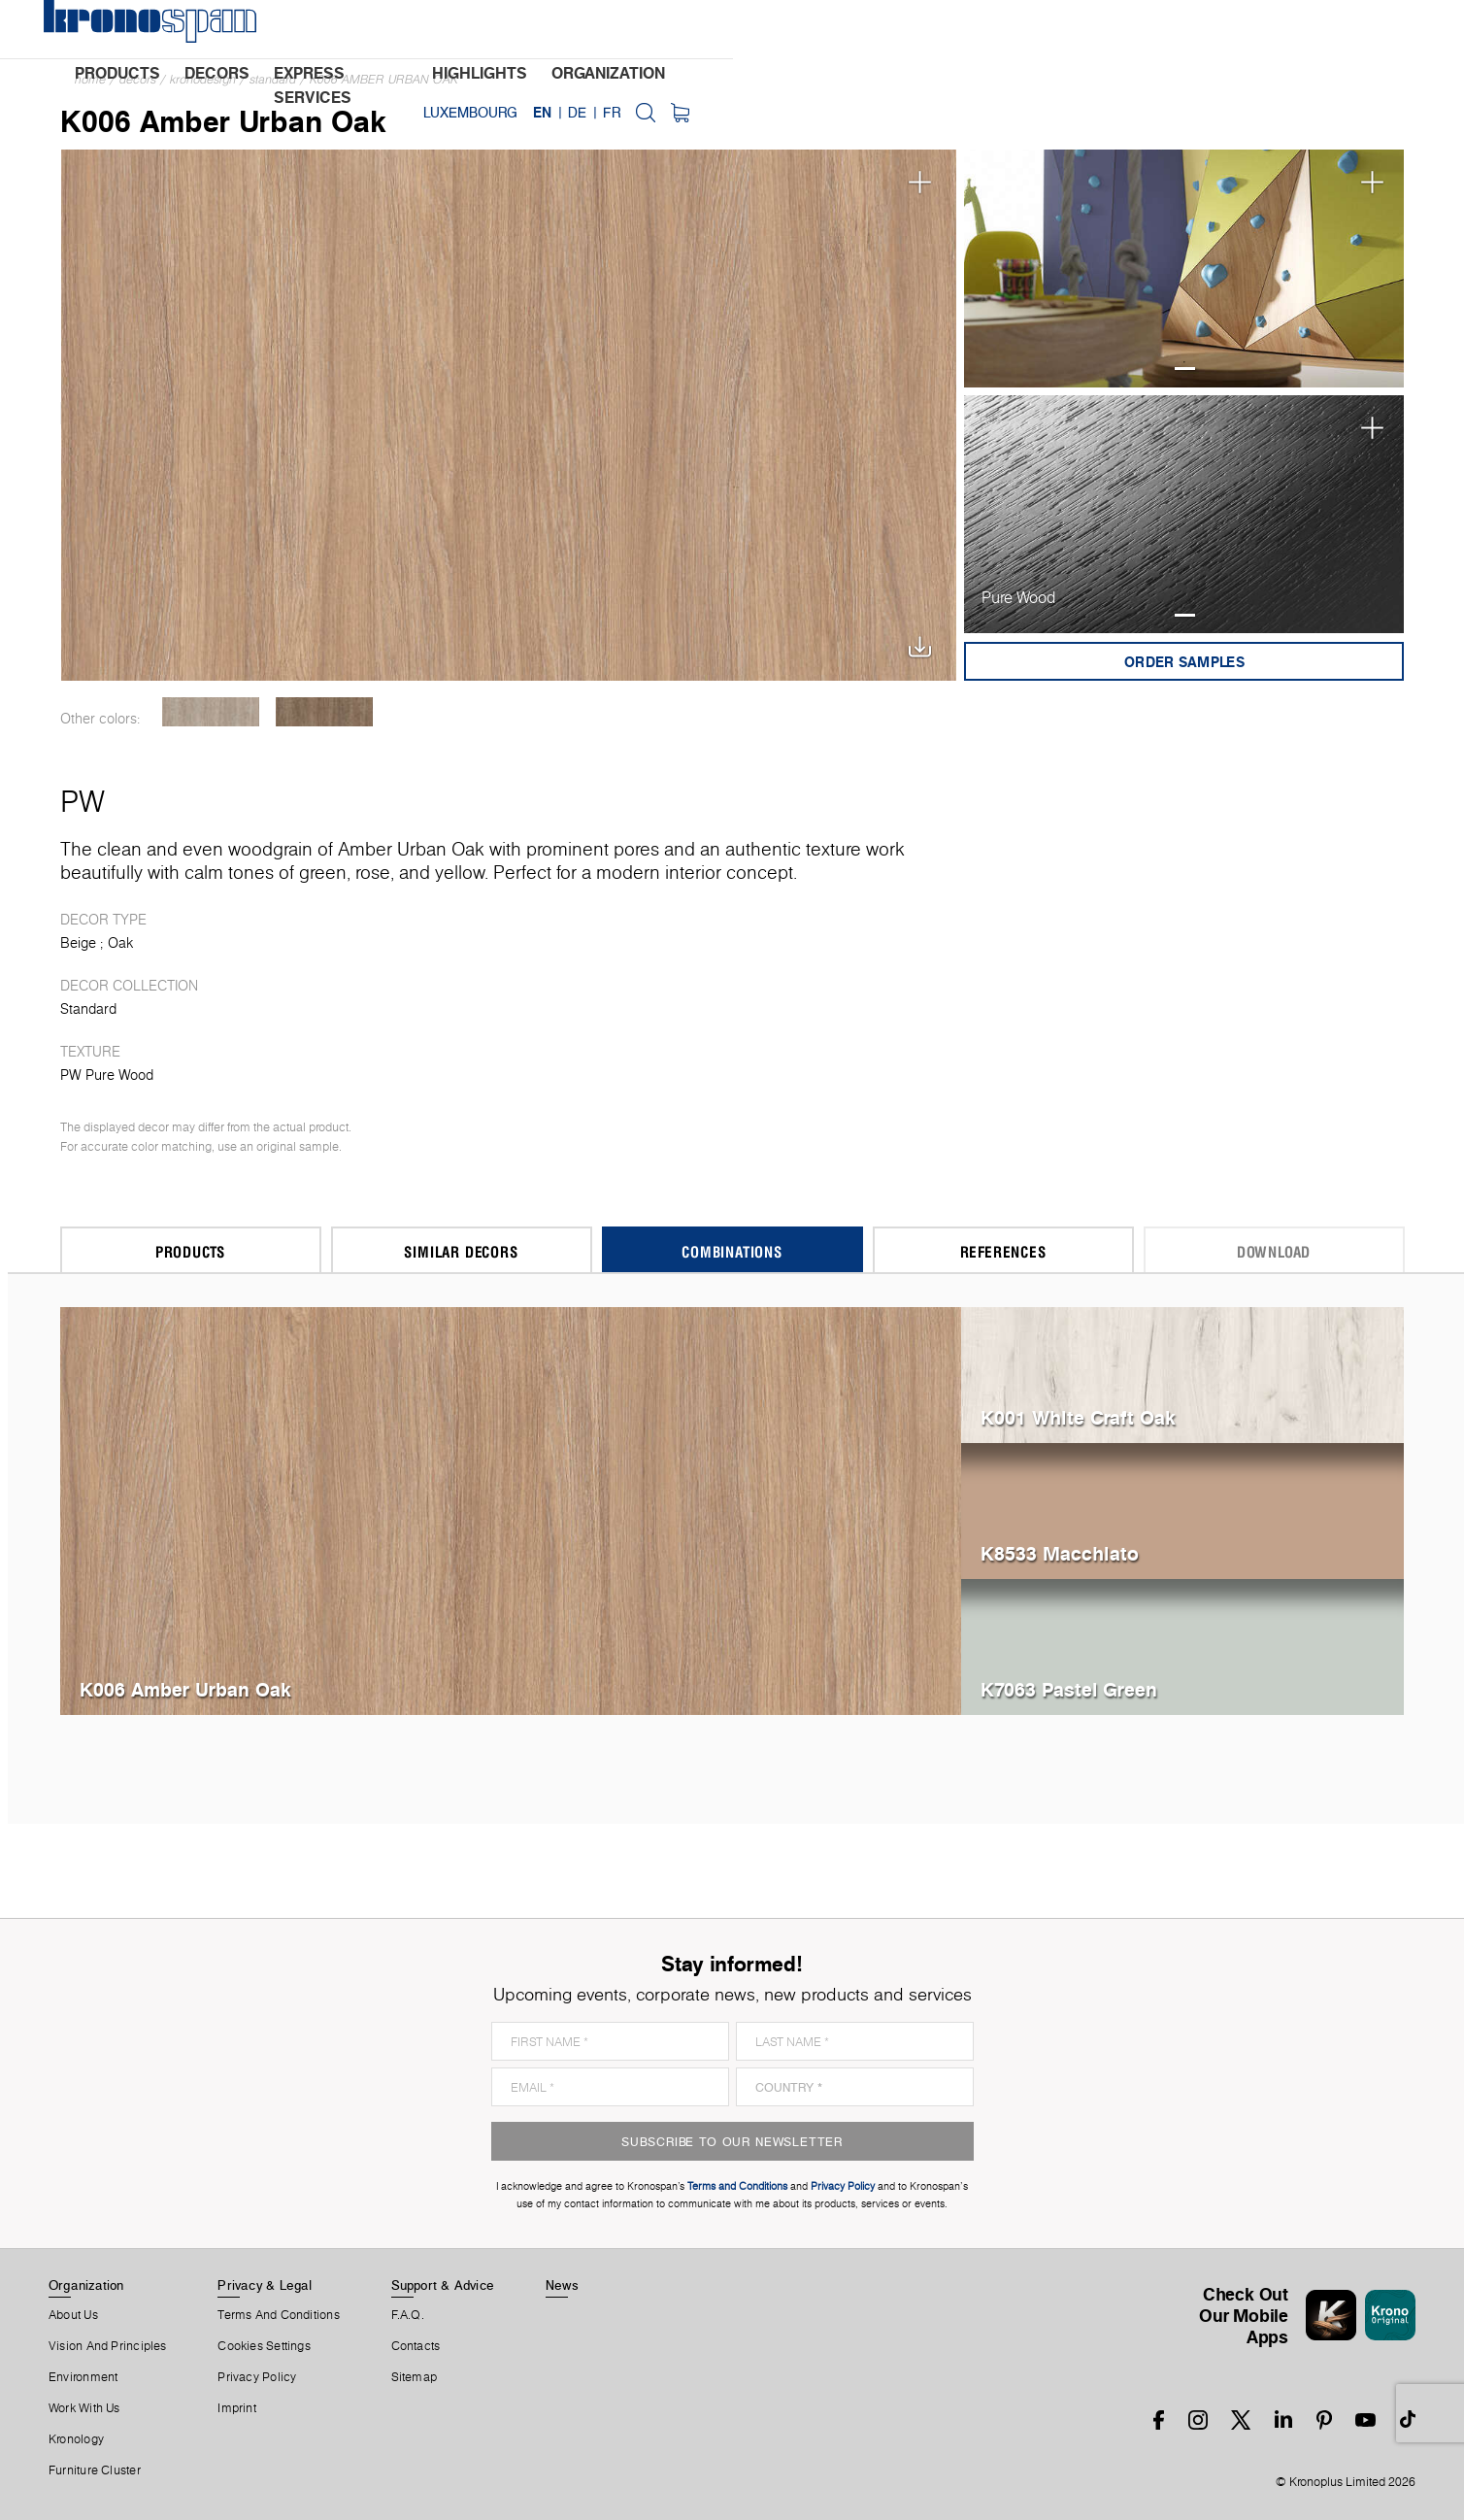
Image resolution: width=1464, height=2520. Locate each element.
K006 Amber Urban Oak (384, 79)
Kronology (76, 2439)
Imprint (236, 2408)
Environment (83, 2377)
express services (577, 30)
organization (855, 30)
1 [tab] (1185, 368)
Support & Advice (443, 2285)
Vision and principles (108, 2346)
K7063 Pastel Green (1069, 1689)
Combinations (732, 1251)
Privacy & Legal (264, 2285)
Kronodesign (203, 79)
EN (1259, 29)
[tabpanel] (1184, 268)
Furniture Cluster (95, 2470)
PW (82, 801)
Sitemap (414, 2377)
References (1003, 1251)
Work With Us (84, 2408)
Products (190, 1251)
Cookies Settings (264, 2346)
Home (90, 79)
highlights (726, 30)
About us (73, 2315)
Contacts (416, 2346)
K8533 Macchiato (1060, 1553)
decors (444, 30)
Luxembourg (1188, 29)
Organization (86, 2285)
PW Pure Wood (106, 1075)
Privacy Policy (256, 2377)
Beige (78, 943)
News (562, 2285)
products (344, 30)
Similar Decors (460, 1251)
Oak (120, 943)
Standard (273, 79)
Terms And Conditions (278, 2315)
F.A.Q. (407, 2315)
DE (1294, 29)
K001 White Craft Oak (1078, 1417)
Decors (137, 79)
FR (1328, 29)
